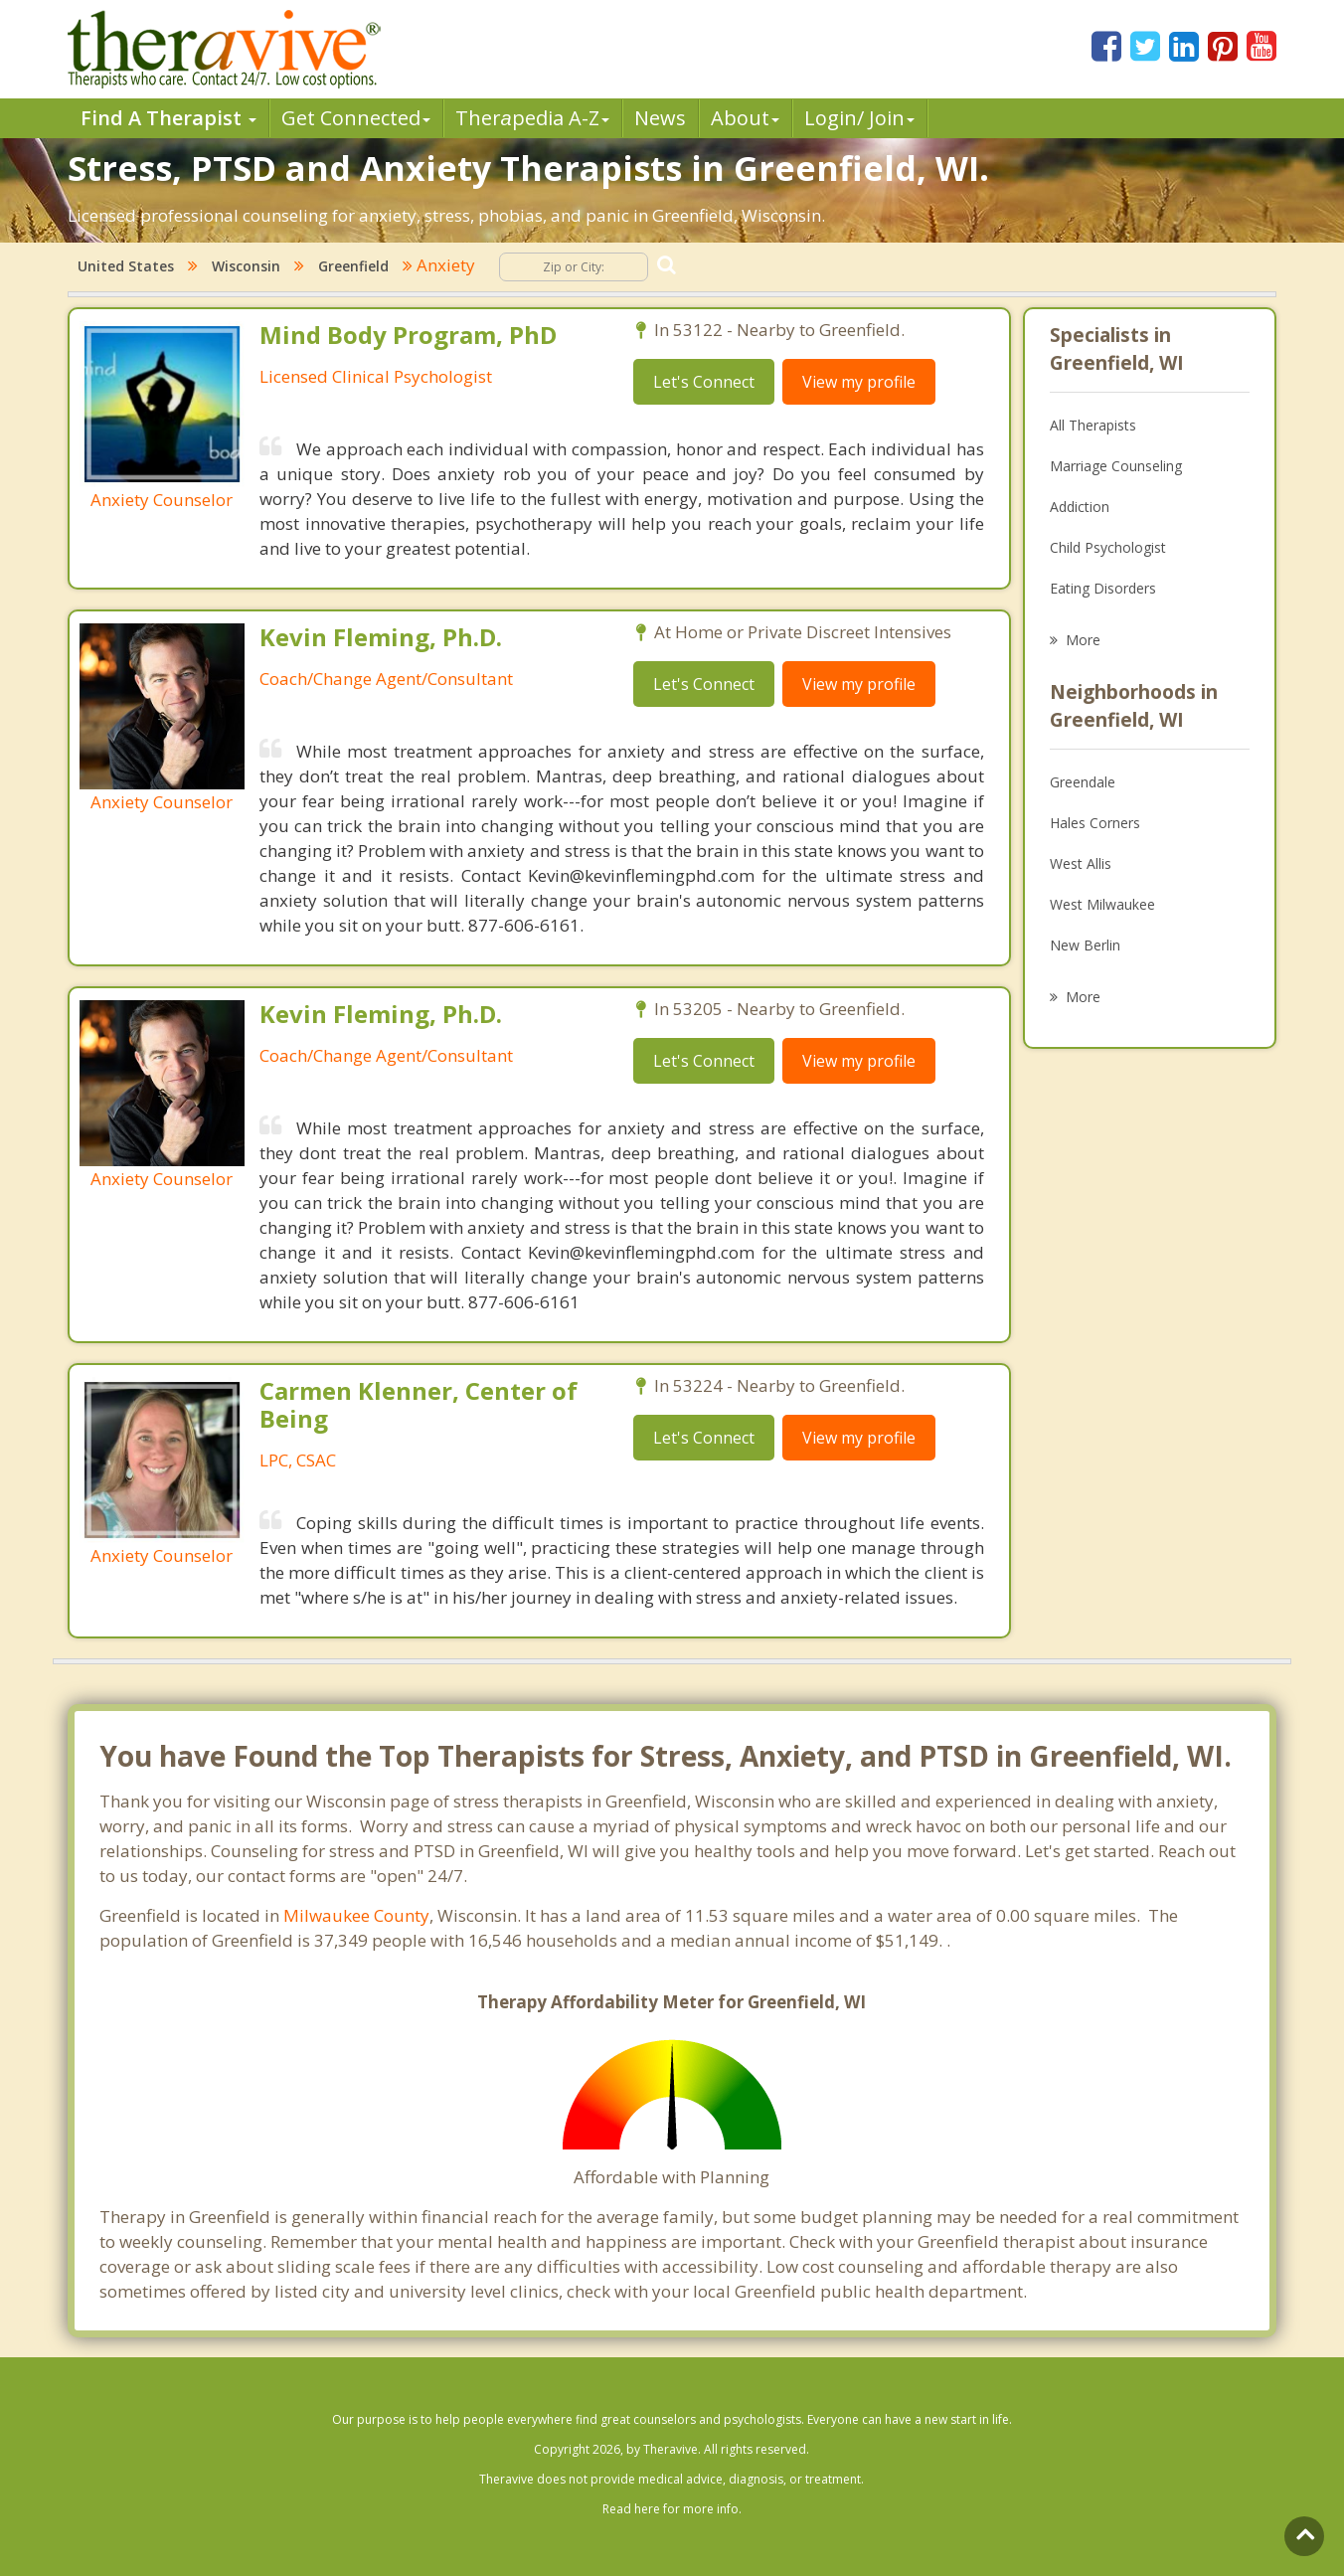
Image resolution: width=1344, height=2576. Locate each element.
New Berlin (1085, 945)
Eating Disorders (1103, 588)
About (745, 117)
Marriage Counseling (1116, 465)
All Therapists (1093, 425)
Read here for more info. (672, 2508)
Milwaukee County (356, 1915)
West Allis (1080, 863)
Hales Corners (1095, 822)
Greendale (1082, 782)
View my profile (859, 382)
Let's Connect (704, 382)
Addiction (1079, 506)
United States (126, 266)
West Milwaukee (1102, 904)
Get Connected (355, 117)
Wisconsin (246, 266)
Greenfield (353, 266)
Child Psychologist (1108, 547)
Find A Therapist (168, 117)
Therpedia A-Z (532, 117)
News (660, 117)
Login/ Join (859, 117)
